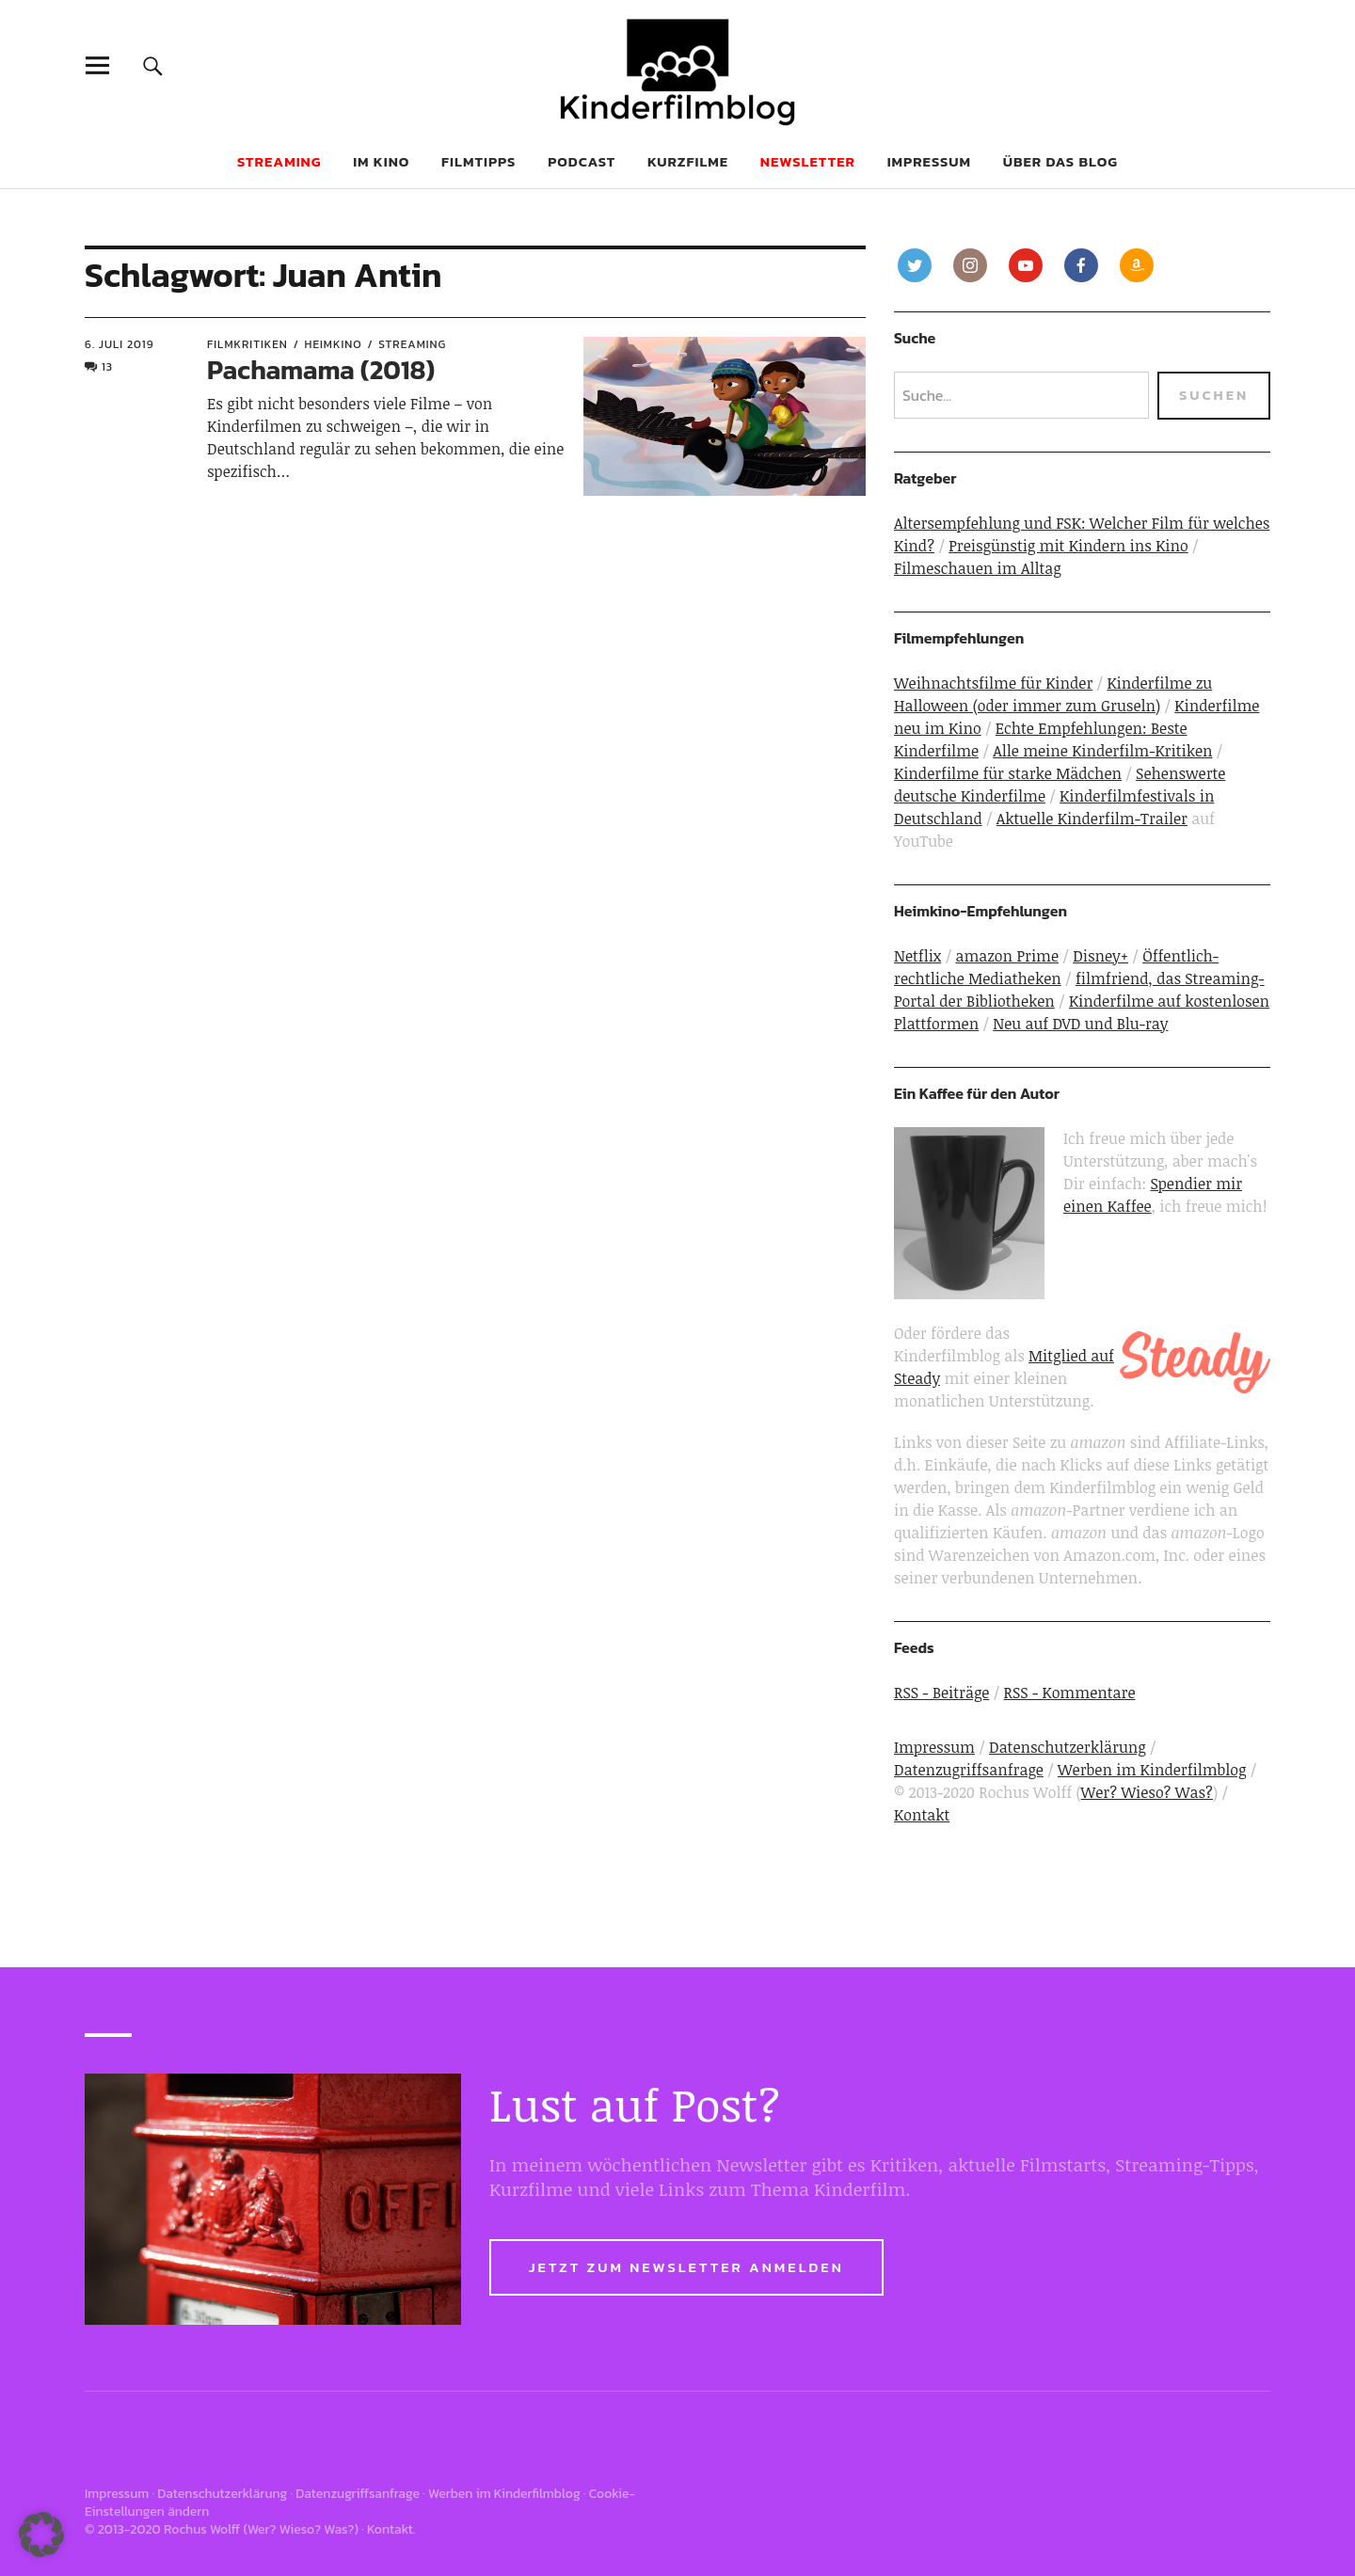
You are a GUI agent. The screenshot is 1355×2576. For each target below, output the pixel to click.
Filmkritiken (247, 344)
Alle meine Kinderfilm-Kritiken (1102, 750)
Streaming (412, 344)
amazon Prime (1007, 956)
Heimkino (333, 344)
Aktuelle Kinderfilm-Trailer (1092, 818)
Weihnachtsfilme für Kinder (993, 683)
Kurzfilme (687, 161)
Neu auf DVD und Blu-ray (1080, 1023)
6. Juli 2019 (119, 344)
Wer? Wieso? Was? (1147, 1792)
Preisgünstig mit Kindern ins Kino (1068, 545)
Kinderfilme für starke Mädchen (1008, 773)
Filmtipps (478, 161)
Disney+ (1100, 956)
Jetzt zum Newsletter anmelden (686, 2267)
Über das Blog (1060, 161)
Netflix (917, 956)
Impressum (929, 161)
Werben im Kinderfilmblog (1152, 1769)
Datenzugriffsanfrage (969, 1769)
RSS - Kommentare (1070, 1692)
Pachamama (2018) (321, 370)
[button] (41, 2534)
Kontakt (921, 1815)
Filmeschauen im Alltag (977, 568)
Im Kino (381, 161)
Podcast (581, 161)
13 (107, 366)
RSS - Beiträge (941, 1692)
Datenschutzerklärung (1067, 1747)
